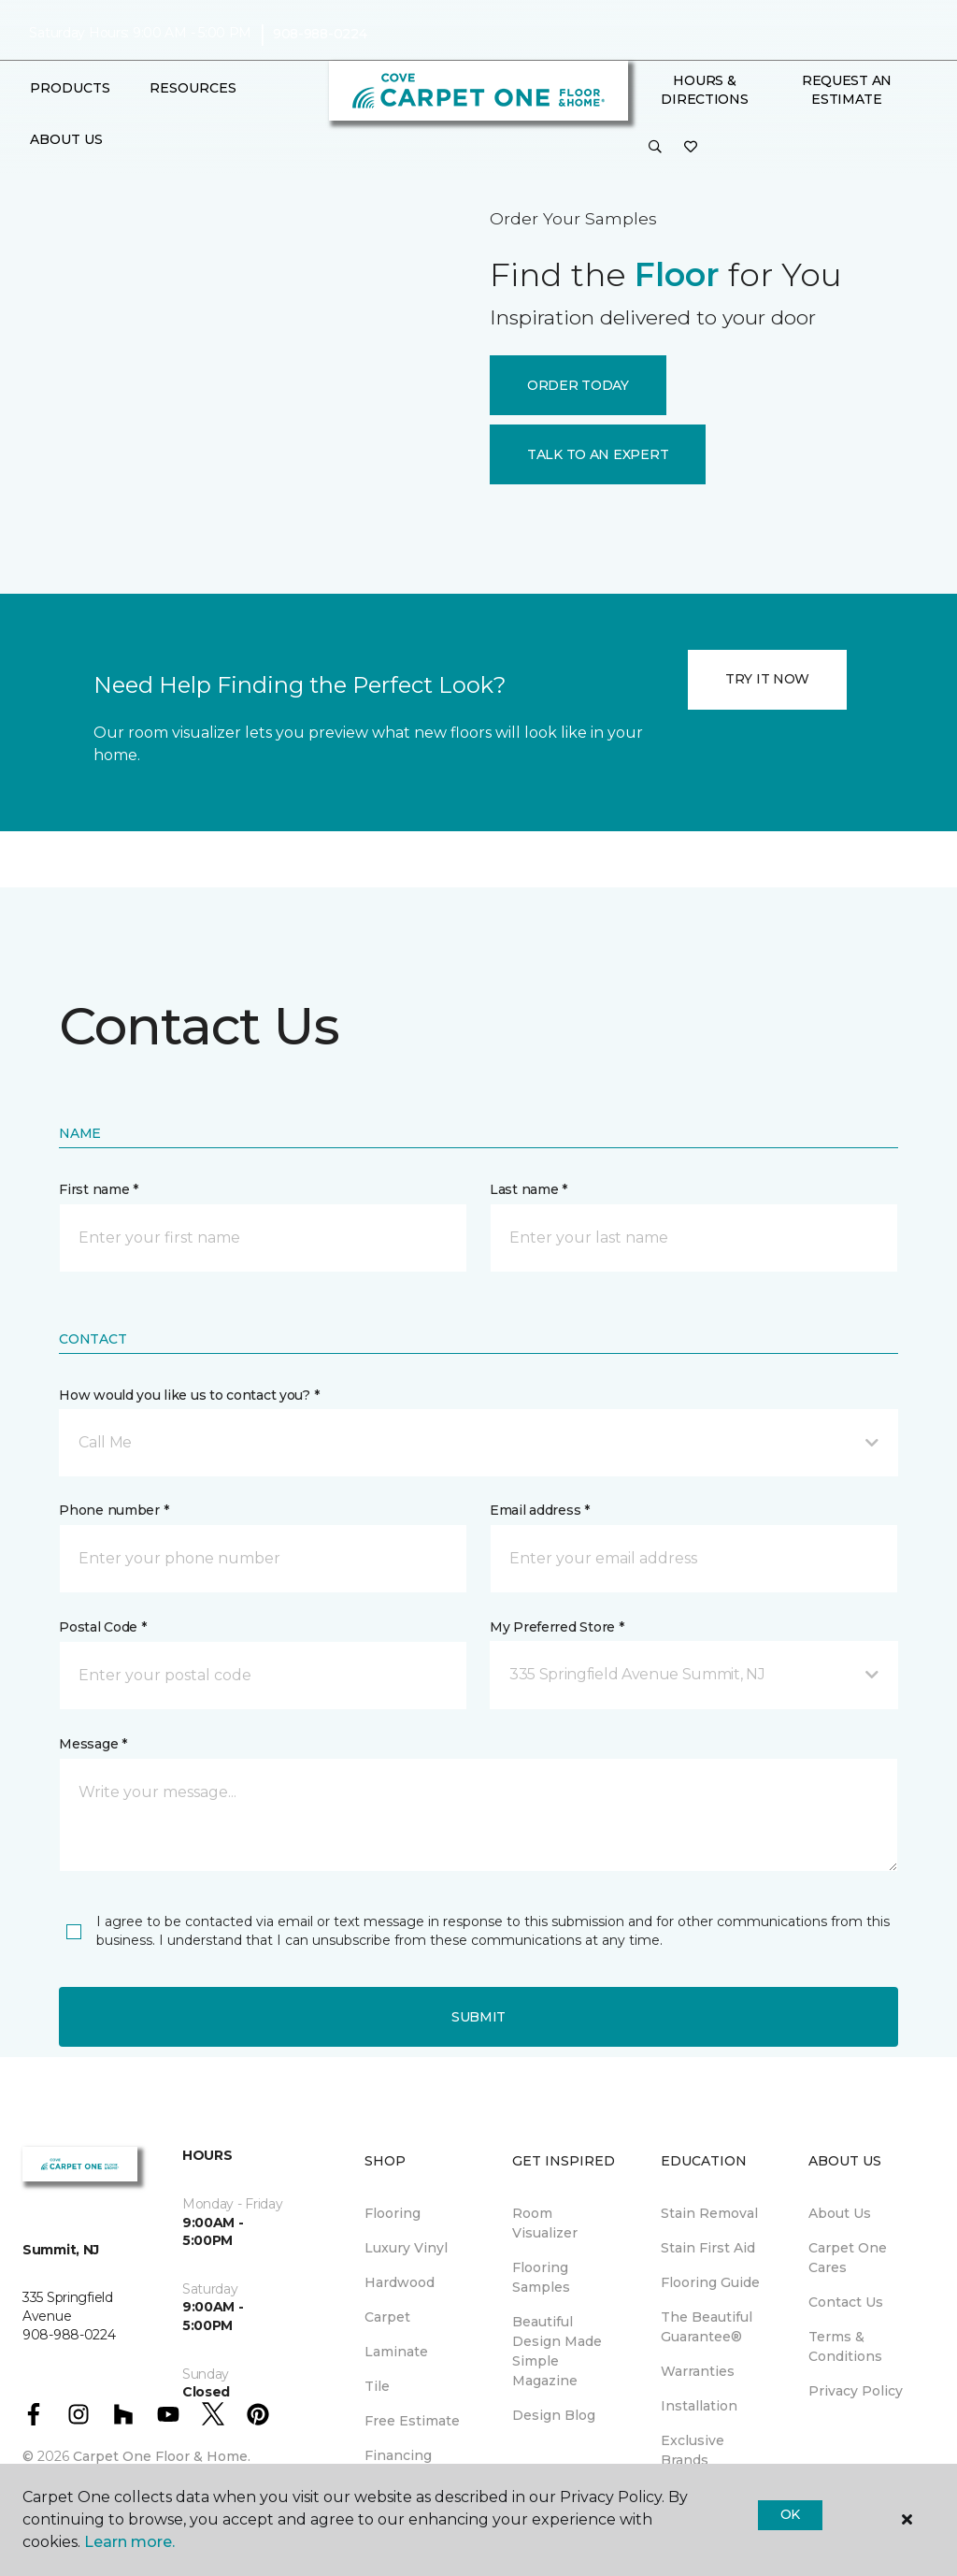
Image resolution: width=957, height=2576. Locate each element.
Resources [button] (193, 87)
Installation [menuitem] (699, 2405)
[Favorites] (690, 147)
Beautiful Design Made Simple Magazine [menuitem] (557, 2351)
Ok (790, 2514)
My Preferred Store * (556, 1626)
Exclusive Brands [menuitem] (692, 2450)
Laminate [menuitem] (396, 2351)
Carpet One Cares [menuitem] (847, 2257)
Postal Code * (102, 1626)
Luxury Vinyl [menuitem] (406, 2247)
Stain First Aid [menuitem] (708, 2247)
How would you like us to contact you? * (189, 1395)
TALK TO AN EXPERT (597, 454)
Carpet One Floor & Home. (161, 2456)
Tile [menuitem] (377, 2386)
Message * (92, 1743)
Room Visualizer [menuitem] (545, 2223)
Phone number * (113, 1510)
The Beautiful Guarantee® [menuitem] (706, 2327)
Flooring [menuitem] (392, 2213)
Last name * (528, 1189)
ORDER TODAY (578, 385)
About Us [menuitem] (839, 2213)
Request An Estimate (847, 90)
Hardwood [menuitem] (399, 2282)
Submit (478, 2016)
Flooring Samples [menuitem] (541, 2277)
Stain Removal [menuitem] (709, 2213)
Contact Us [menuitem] (845, 2302)
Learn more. (129, 2542)
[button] (655, 147)
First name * (98, 1189)
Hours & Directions (704, 90)
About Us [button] (66, 139)
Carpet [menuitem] (387, 2317)
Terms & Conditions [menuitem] (845, 2346)
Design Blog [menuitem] (553, 2415)
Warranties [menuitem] (698, 2371)
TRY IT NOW (767, 678)
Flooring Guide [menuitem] (710, 2282)
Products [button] (70, 87)
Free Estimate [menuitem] (412, 2420)
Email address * (540, 1510)
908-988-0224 (320, 33)
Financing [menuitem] (398, 2455)
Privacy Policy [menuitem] (855, 2390)
